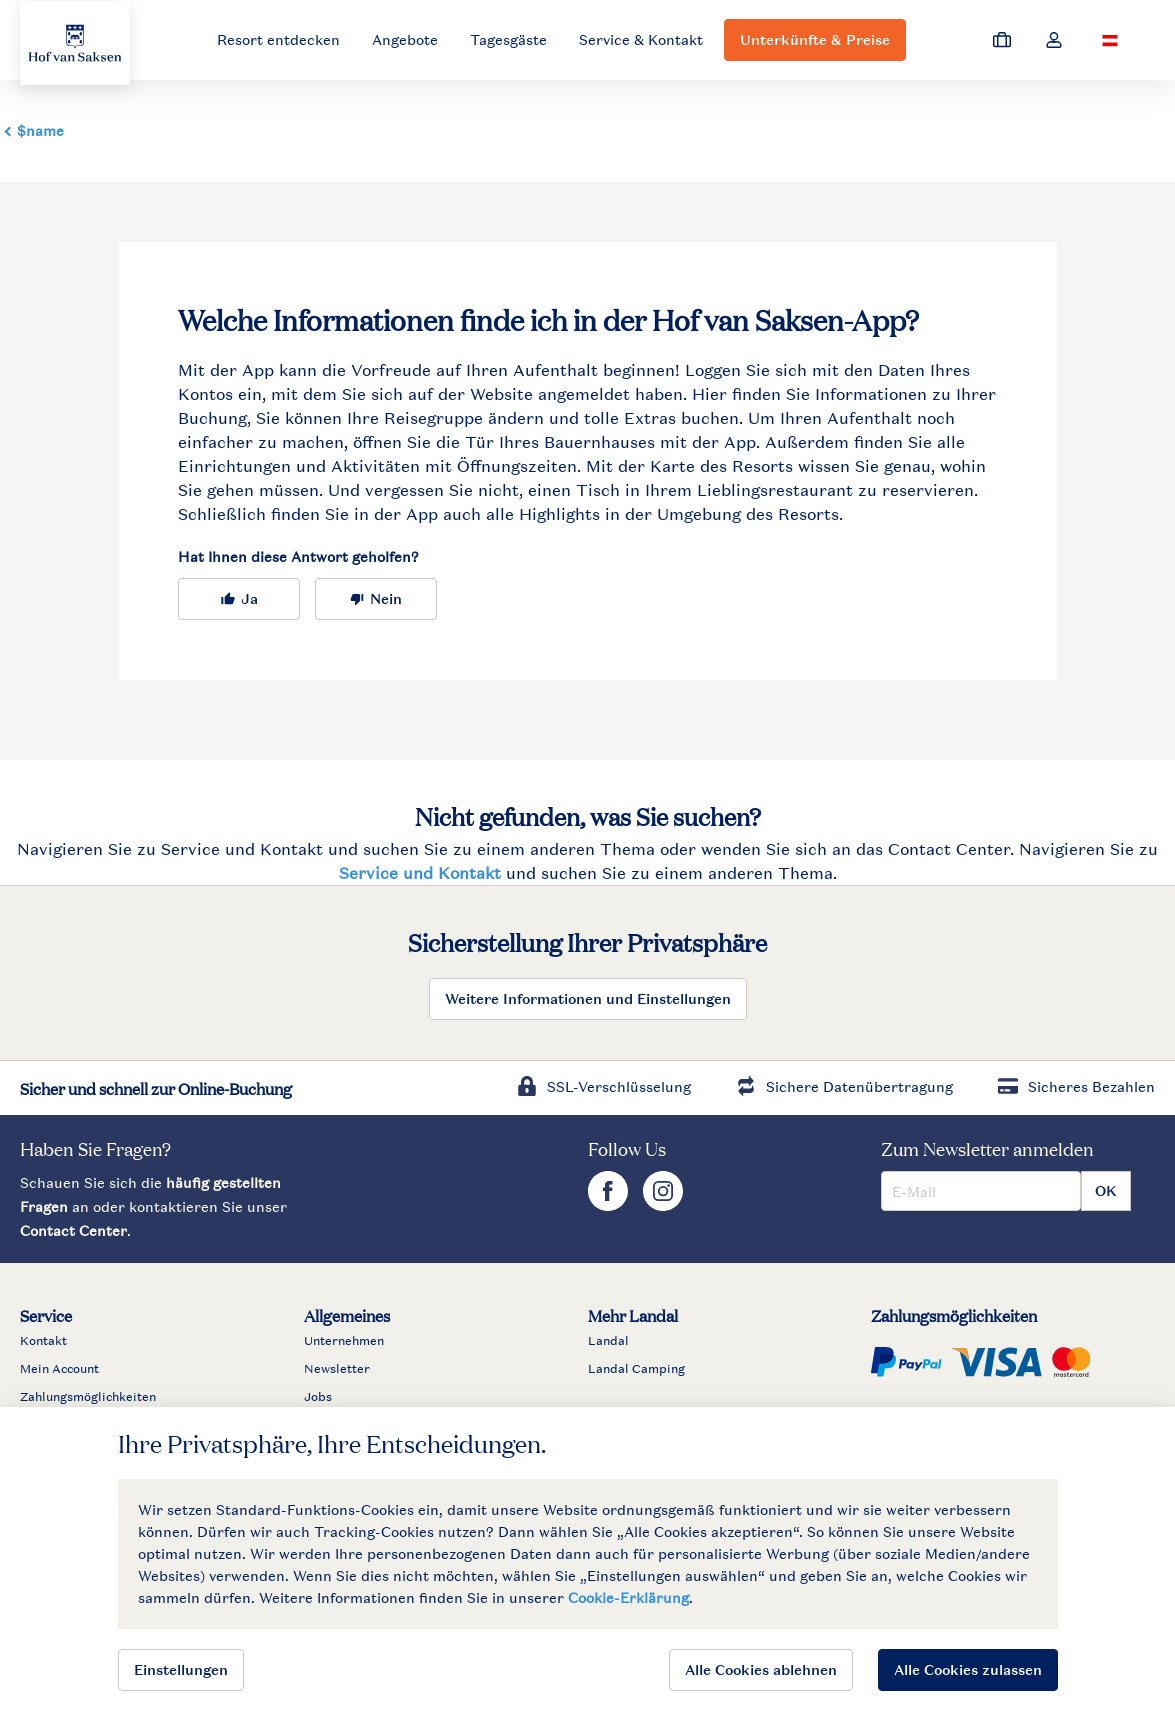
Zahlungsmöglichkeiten (88, 1397)
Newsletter (337, 1369)
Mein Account (59, 1369)
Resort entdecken (278, 39)
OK (1106, 1190)
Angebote (405, 39)
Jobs (318, 1397)
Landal (608, 1341)
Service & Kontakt (641, 39)
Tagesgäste (508, 39)
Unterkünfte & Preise (815, 39)
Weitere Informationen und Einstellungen (588, 998)
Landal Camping (636, 1369)
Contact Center (73, 1230)
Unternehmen (344, 1341)
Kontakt (43, 1341)
